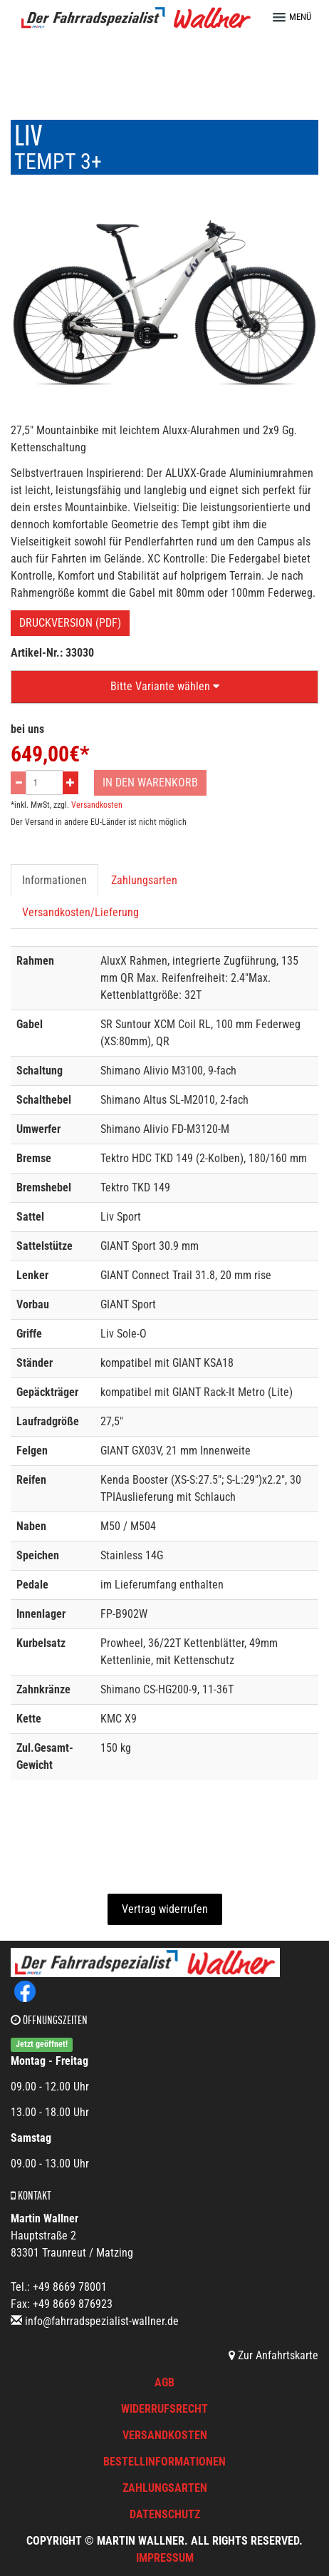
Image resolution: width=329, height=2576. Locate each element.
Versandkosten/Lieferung (80, 912)
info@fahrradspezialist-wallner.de (102, 2321)
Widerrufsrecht (164, 2409)
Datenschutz (165, 2514)
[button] (298, 17)
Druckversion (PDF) (70, 623)
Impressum (165, 2558)
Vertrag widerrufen (165, 1909)
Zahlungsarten (144, 880)
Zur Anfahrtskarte (273, 2355)
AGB (164, 2382)
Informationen (54, 880)
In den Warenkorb (150, 782)
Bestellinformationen (164, 2461)
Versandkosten (96, 805)
